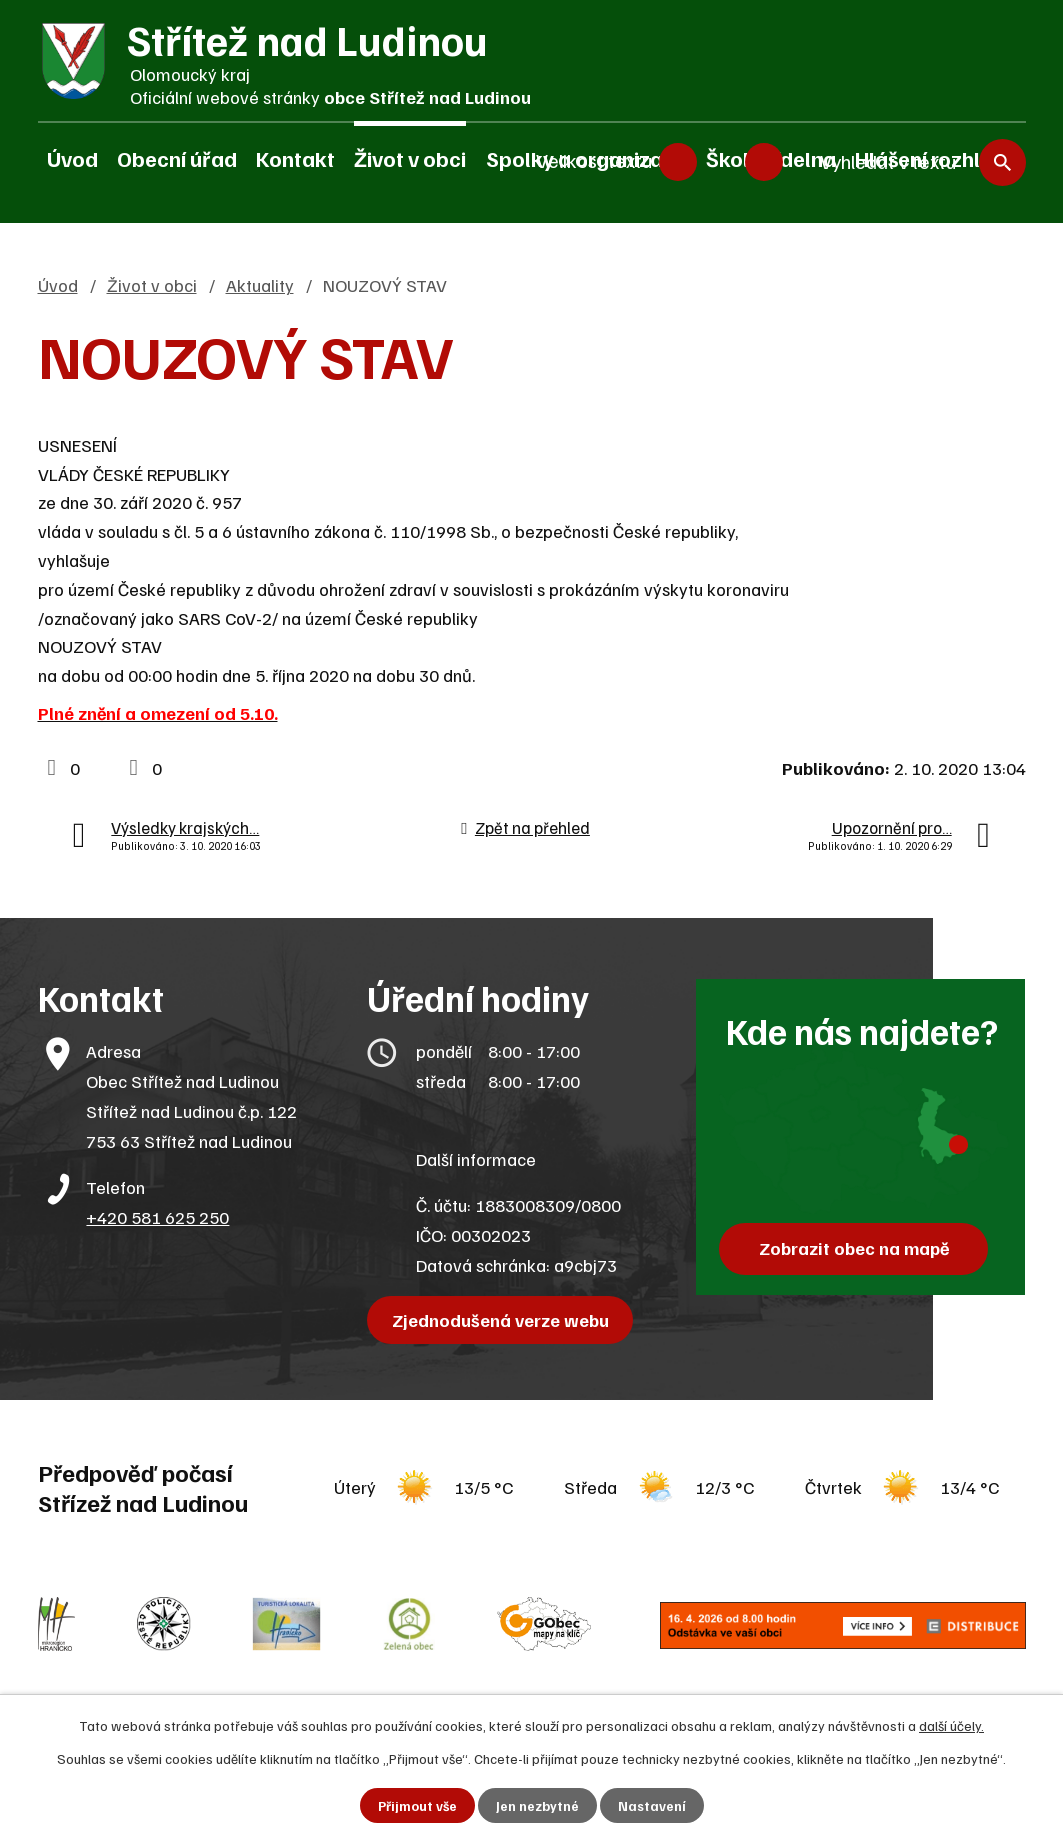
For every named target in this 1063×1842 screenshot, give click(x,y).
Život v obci (410, 158)
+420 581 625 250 (157, 1217)
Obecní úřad (177, 158)
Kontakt (295, 158)
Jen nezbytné (537, 1805)
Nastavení (652, 1805)
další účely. (951, 1724)
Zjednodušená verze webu (502, 1320)
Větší (764, 160)
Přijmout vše (416, 1805)
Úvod (72, 158)
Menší (678, 160)
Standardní (721, 160)
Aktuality (260, 285)
